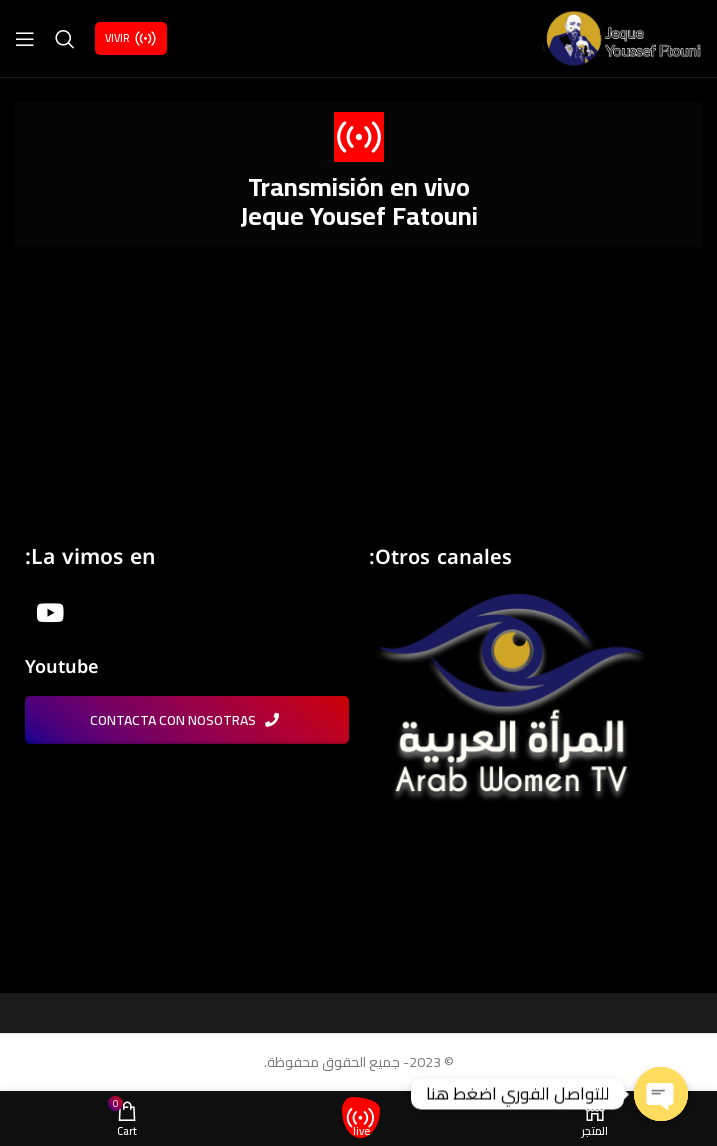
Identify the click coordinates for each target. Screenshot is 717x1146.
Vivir (131, 38)
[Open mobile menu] (25, 39)
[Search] (65, 39)
